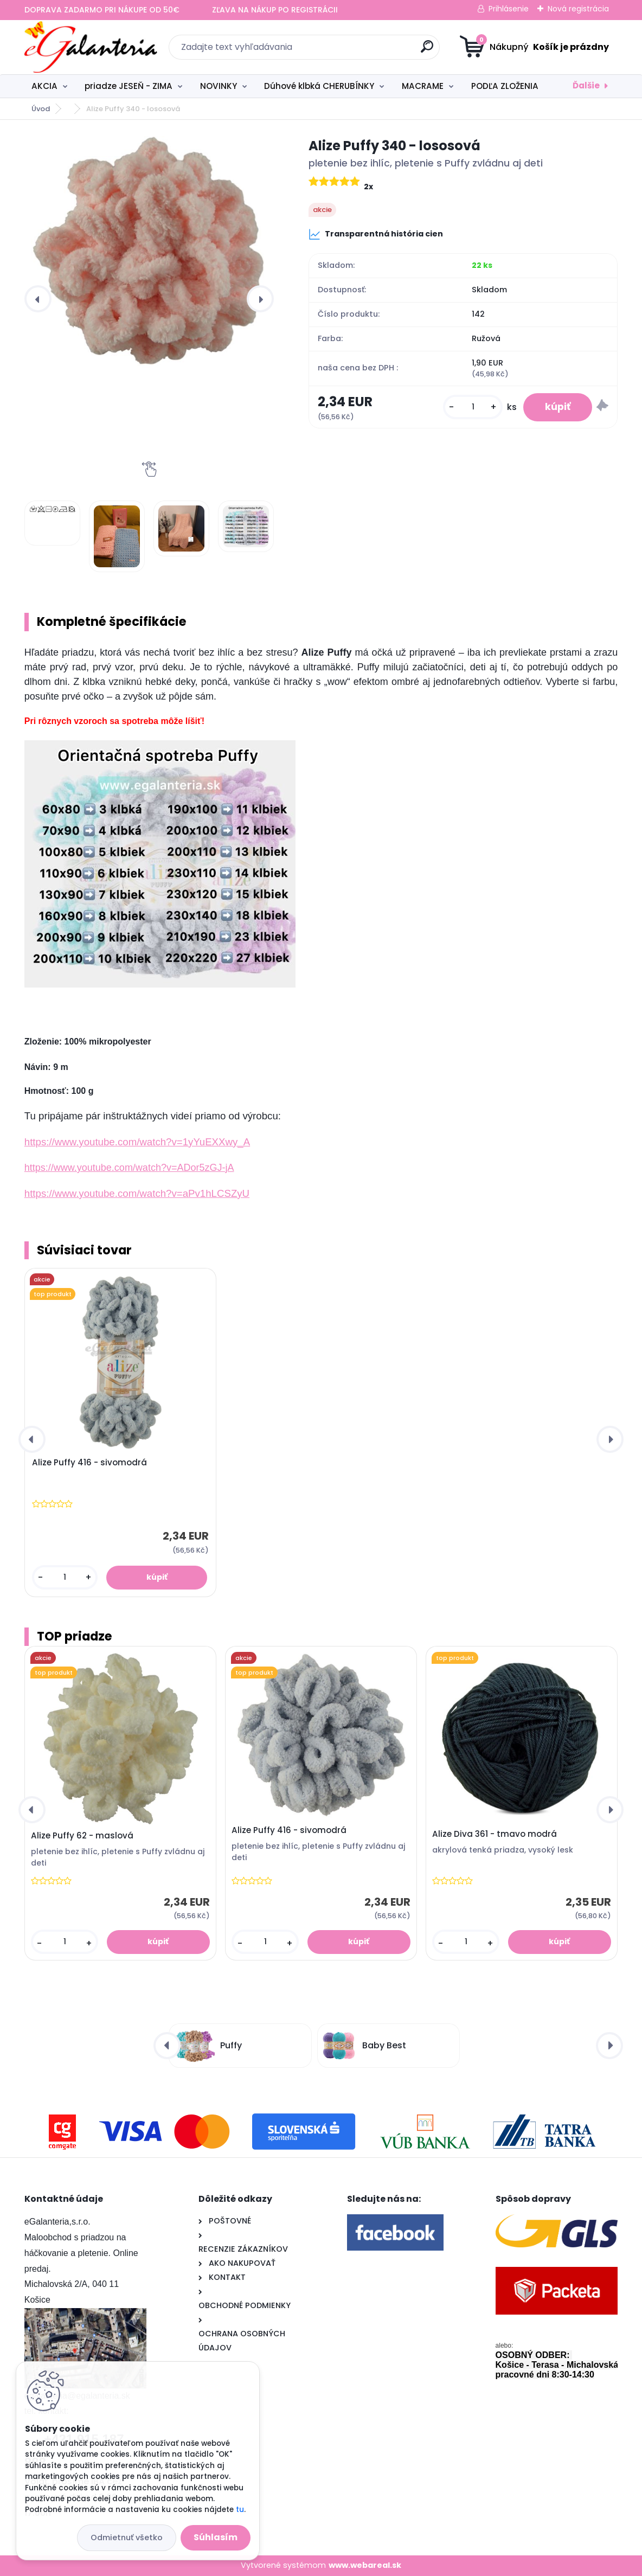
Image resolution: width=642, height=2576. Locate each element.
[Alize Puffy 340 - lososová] (149, 252)
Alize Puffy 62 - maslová (82, 1835)
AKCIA (44, 86)
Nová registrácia (578, 8)
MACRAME (423, 86)
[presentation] (38, 298)
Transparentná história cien (376, 234)
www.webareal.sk (365, 2565)
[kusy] (473, 407)
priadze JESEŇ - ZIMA (128, 86)
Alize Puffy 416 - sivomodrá (89, 1462)
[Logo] (90, 47)
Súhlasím (215, 2537)
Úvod (40, 109)
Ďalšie (586, 85)
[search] (427, 50)
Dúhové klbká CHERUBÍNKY (319, 86)
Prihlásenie (509, 8)
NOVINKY (218, 86)
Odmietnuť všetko (127, 2537)
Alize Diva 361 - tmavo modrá (494, 1834)
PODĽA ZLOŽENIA (504, 86)
